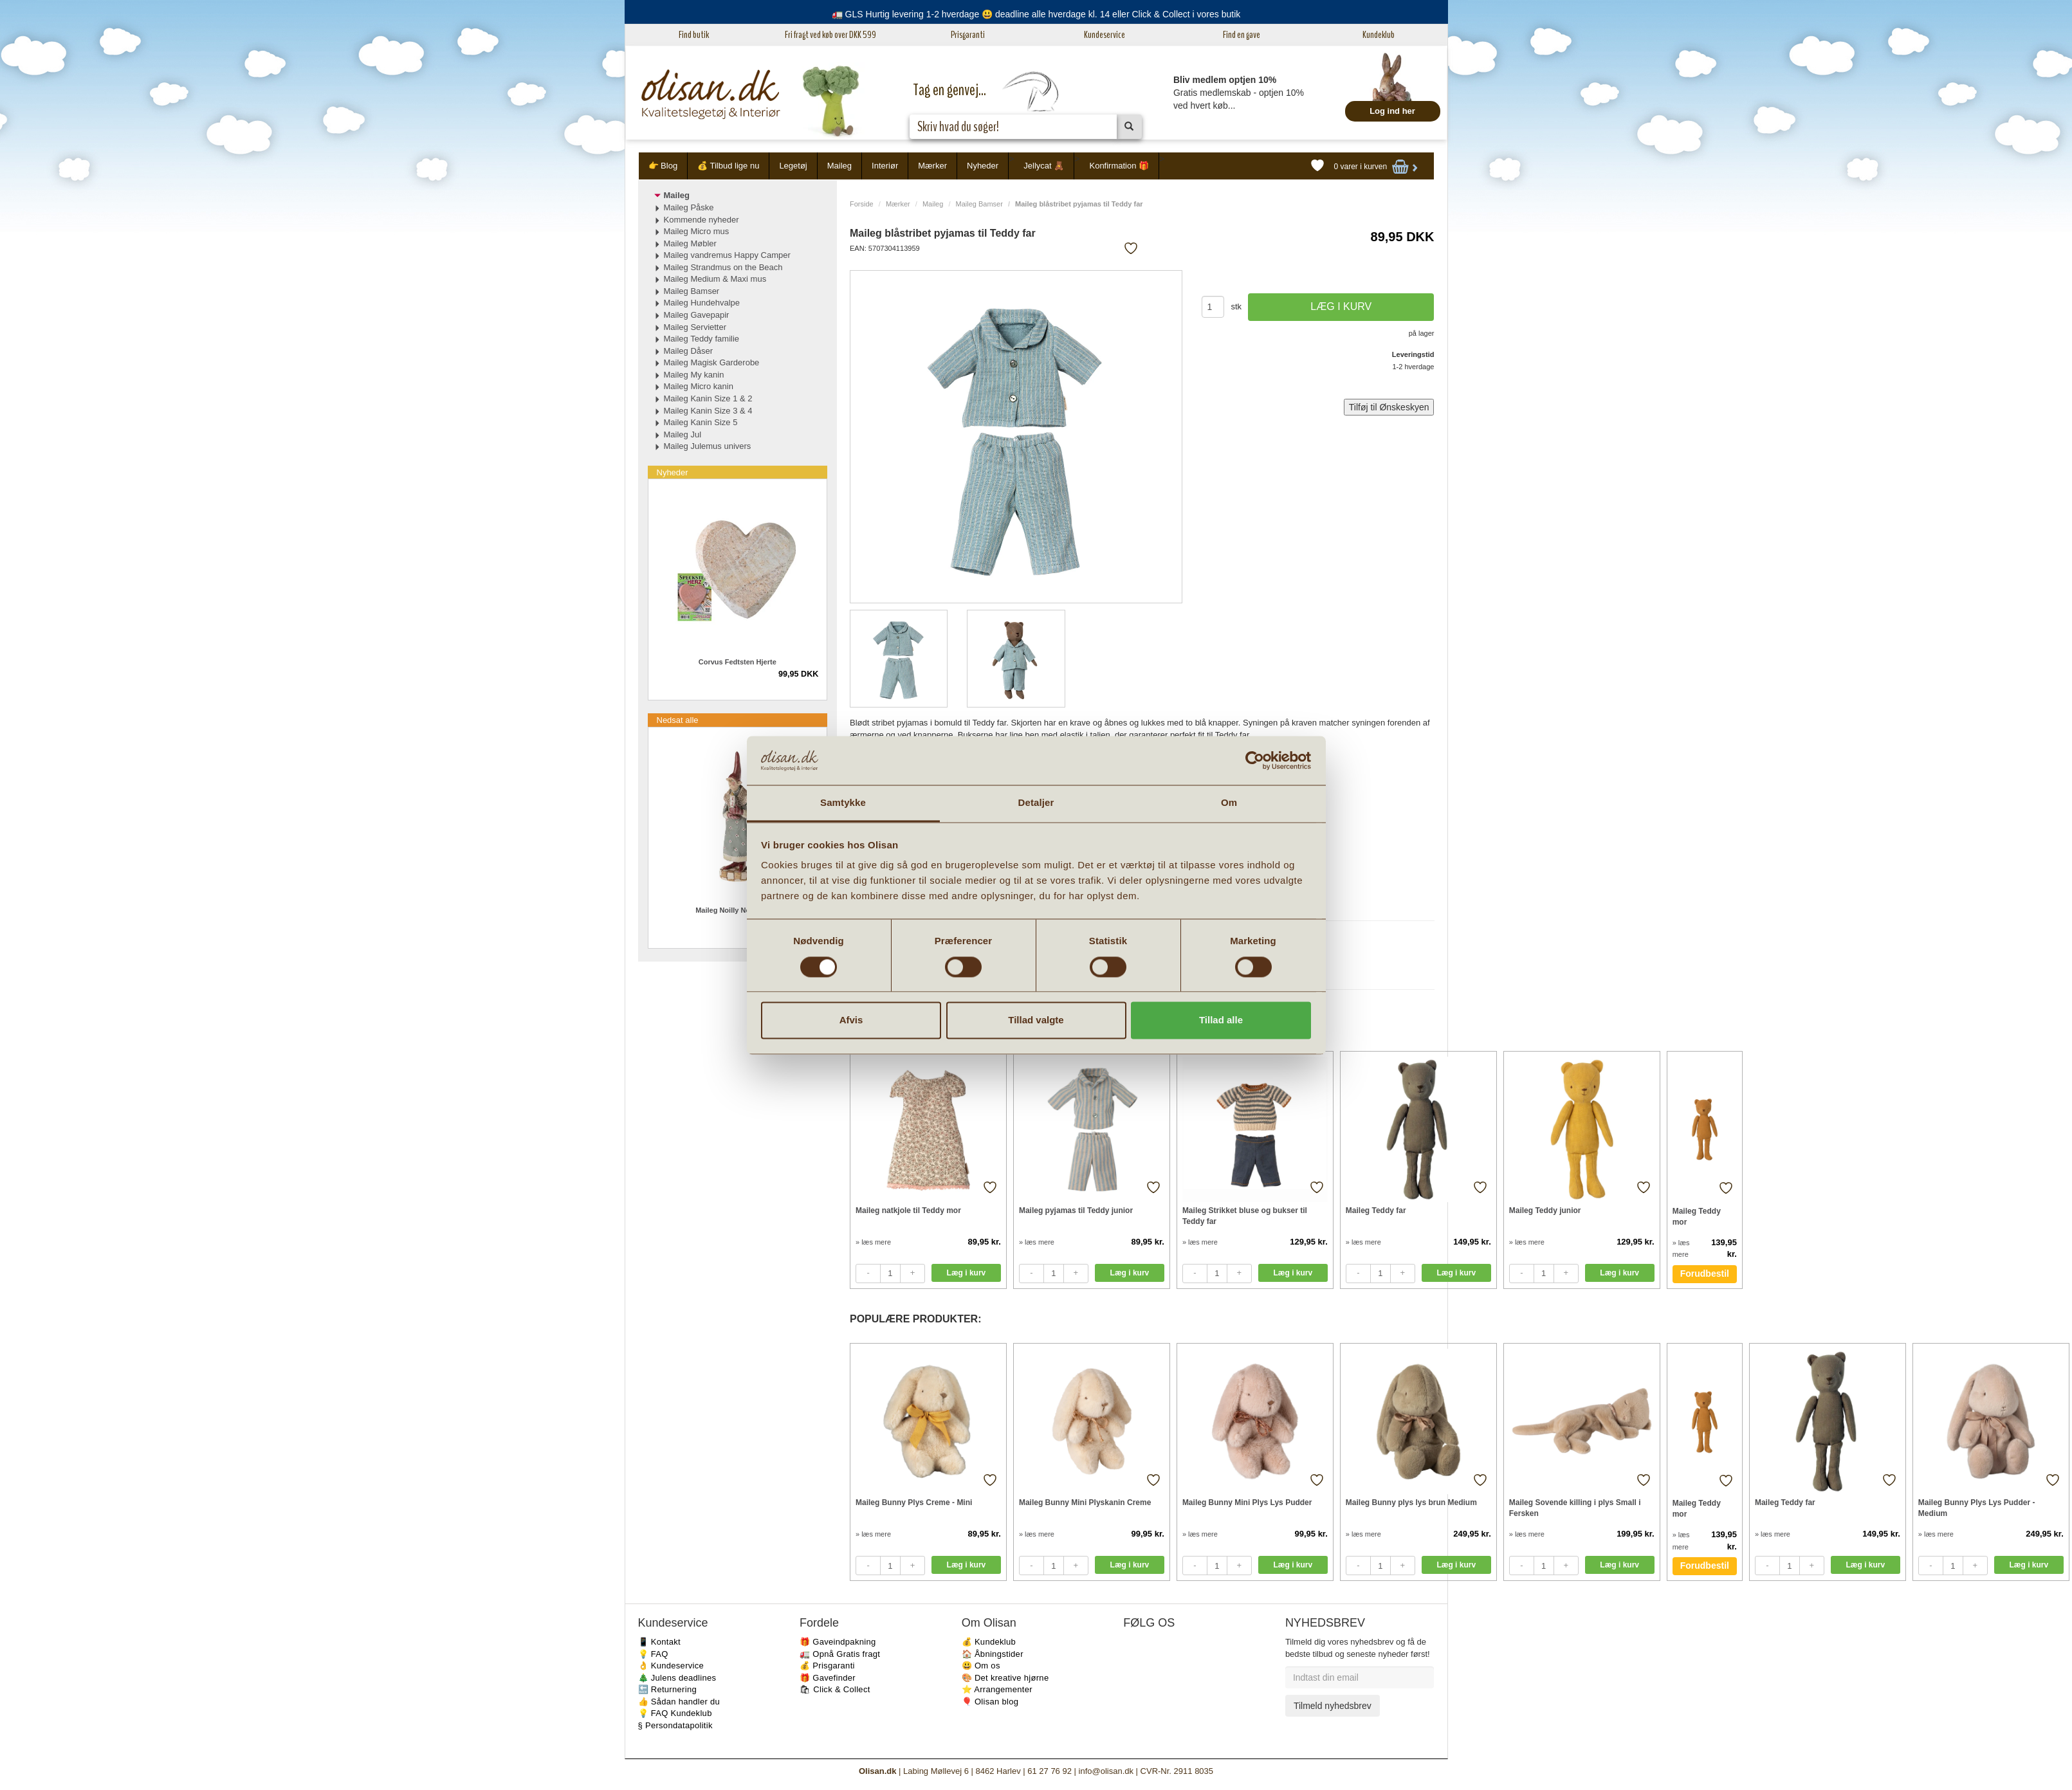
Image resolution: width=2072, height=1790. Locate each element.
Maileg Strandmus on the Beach (723, 267)
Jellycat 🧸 (1043, 165)
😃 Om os (981, 1665)
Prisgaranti (968, 35)
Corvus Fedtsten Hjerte (737, 662)
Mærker (932, 165)
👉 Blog (663, 165)
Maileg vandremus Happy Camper (727, 255)
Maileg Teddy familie (702, 338)
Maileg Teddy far (1376, 1210)
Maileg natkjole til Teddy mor (908, 1210)
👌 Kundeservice (671, 1665)
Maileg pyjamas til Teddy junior (1076, 1210)
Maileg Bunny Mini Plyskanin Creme (1085, 1502)
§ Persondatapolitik (675, 1725)
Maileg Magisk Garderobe (712, 362)
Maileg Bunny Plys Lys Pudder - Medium (1976, 1508)
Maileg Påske (689, 207)
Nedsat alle (678, 720)
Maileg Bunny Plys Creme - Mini (914, 1502)
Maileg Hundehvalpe (702, 302)
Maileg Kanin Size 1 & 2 (708, 398)
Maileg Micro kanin (698, 386)
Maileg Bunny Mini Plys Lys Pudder (1247, 1502)
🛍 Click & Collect (835, 1689)
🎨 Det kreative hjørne (1005, 1678)
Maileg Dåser (688, 351)
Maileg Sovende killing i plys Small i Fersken (1575, 1508)
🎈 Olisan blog (990, 1701)
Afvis (851, 1020)
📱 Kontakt (659, 1642)
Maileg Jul (683, 434)
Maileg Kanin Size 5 (701, 422)
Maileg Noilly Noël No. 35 (737, 910)
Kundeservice (1104, 35)
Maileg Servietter (695, 327)
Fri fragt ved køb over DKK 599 (830, 35)
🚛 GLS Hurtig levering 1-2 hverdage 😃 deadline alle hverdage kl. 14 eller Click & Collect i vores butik (1036, 14)
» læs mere (873, 1242)
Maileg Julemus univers (707, 446)
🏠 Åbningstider (992, 1654)
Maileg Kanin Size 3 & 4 (708, 411)
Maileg (839, 165)
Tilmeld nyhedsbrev (1332, 1706)
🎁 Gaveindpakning (838, 1642)
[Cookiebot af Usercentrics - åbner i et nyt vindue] (1254, 760)
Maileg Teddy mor (1697, 1217)
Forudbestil (1704, 1273)
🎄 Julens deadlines (677, 1678)
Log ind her (1392, 111)
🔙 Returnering (667, 1689)
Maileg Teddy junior (1545, 1210)
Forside (862, 204)
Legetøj (793, 165)
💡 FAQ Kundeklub (675, 1713)
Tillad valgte (1035, 1020)
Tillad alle (1221, 1020)
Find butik (694, 35)
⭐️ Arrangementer (997, 1689)
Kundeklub (1378, 35)
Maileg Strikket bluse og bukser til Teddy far (1244, 1216)
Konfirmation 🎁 (1119, 165)
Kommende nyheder (701, 219)
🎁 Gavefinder (828, 1678)
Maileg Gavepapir (696, 315)
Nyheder (982, 165)
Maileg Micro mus (696, 231)
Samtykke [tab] (843, 803)
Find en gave (1241, 35)
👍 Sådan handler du (679, 1701)
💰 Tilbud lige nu (728, 165)
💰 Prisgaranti (827, 1665)
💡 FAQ (653, 1654)
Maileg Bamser (979, 204)
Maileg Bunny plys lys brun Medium (1411, 1502)
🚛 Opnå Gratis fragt (840, 1654)
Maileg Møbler (690, 243)
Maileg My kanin (694, 374)
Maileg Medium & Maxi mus (715, 279)
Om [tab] (1229, 803)
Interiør (885, 165)
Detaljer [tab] (1036, 803)
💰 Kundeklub (989, 1642)
